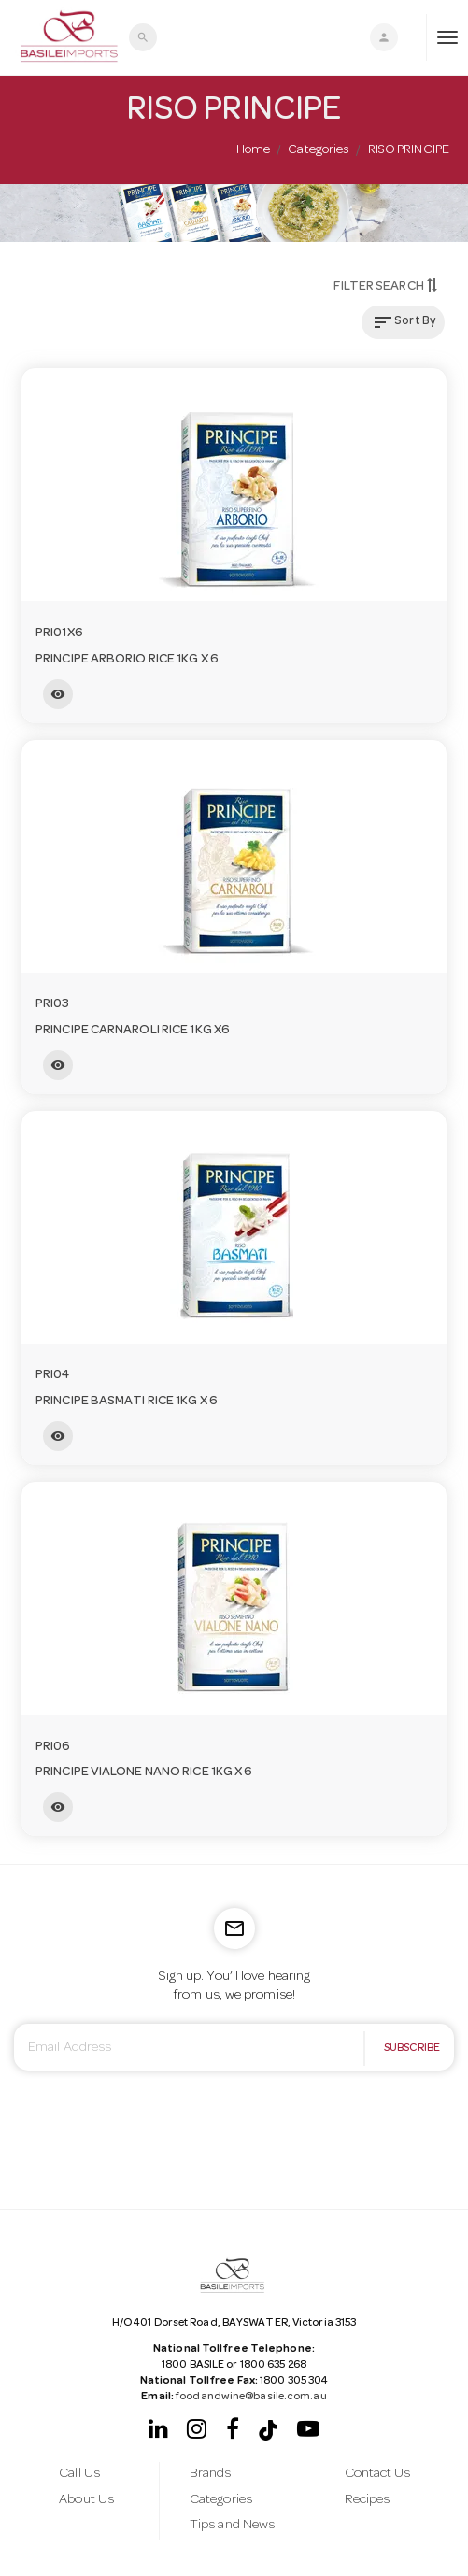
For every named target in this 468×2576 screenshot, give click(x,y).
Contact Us (378, 2474)
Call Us (79, 2474)
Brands (211, 2474)
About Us (86, 2500)
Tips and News (232, 2525)
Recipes (367, 2500)
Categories (318, 150)
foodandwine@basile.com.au (250, 2397)
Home (253, 150)
